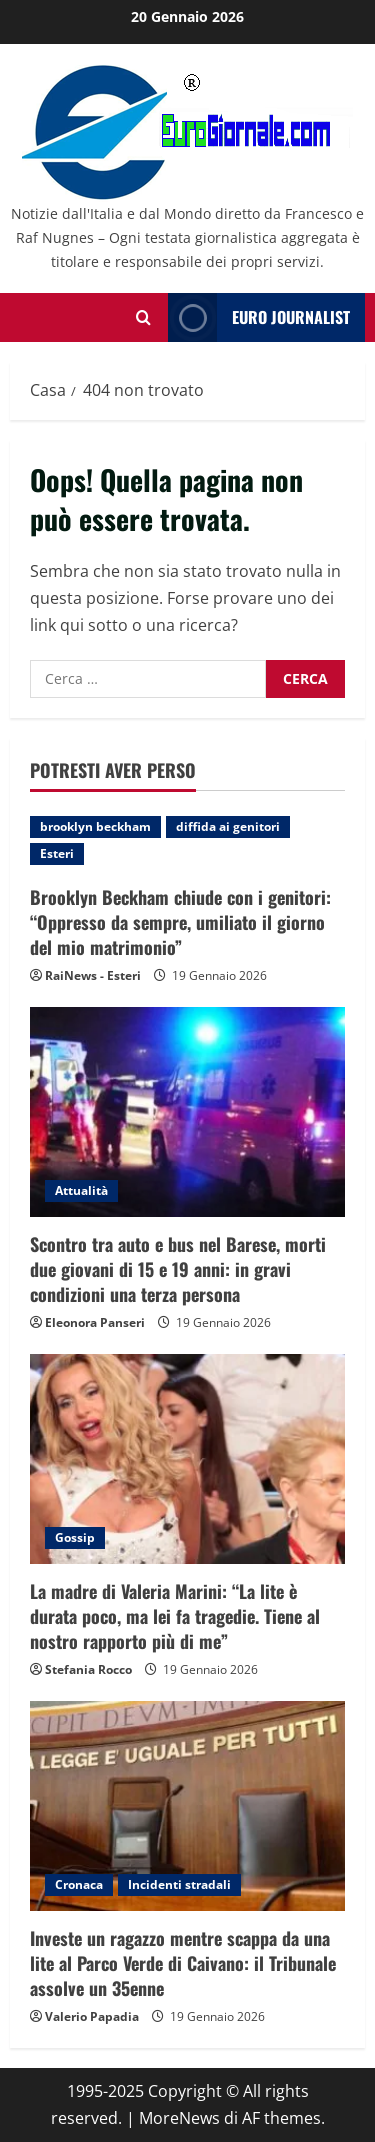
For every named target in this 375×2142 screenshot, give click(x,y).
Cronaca (79, 1884)
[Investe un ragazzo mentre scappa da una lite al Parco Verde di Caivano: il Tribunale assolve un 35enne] (187, 1806)
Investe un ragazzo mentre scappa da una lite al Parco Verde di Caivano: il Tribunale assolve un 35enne (183, 1963)
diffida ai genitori (228, 826)
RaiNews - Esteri (93, 975)
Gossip (75, 1537)
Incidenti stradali (179, 1884)
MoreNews (179, 2118)
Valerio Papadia (92, 2016)
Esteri (57, 853)
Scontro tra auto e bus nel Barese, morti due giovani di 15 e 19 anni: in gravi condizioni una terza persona (178, 1269)
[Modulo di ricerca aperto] (143, 317)
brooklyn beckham (95, 826)
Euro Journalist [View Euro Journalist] (259, 317)
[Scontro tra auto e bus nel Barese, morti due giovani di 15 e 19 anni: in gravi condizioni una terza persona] (187, 1112)
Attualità (81, 1190)
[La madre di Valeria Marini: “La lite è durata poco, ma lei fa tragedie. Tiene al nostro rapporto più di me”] (187, 1459)
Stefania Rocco (88, 1669)
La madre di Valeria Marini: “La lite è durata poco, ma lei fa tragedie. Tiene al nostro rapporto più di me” (175, 1616)
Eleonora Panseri (95, 1322)
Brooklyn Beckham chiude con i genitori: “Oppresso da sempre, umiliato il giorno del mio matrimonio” (180, 922)
